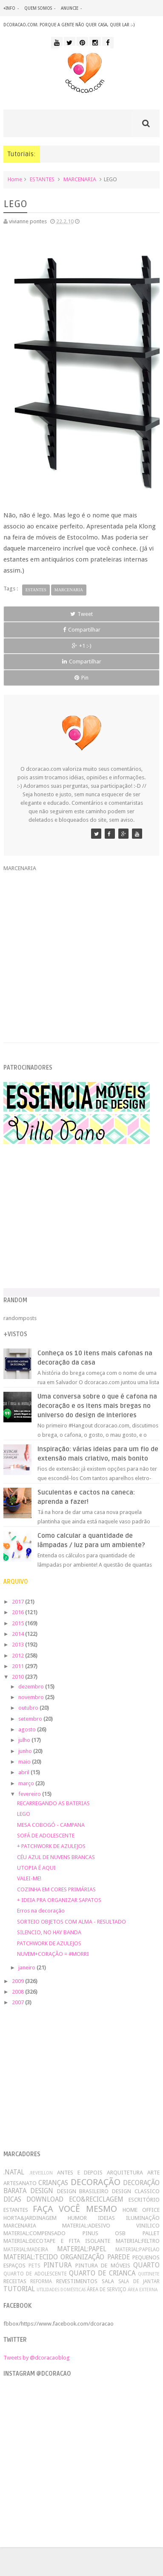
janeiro (27, 1967)
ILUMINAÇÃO (143, 2218)
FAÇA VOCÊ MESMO (75, 2209)
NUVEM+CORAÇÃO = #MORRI (53, 1954)
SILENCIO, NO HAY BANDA (49, 1932)
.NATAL (13, 2172)
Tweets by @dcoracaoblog (36, 2357)
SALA (108, 2281)
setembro (30, 1719)
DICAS (12, 2199)
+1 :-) (82, 646)
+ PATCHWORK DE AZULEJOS (51, 1846)
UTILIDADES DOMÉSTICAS (61, 2289)
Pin (81, 677)
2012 (18, 1655)
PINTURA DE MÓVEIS (102, 2265)
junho (25, 1751)
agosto (27, 1729)
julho (24, 1740)
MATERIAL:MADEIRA (25, 2250)
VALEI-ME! (29, 1878)
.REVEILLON (41, 2172)
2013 (18, 1644)
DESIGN (41, 2191)
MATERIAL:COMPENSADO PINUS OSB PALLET (81, 2233)
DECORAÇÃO (95, 2182)
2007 (18, 2002)
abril (24, 1772)
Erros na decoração (41, 1910)
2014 (18, 1634)
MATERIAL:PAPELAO (137, 2250)
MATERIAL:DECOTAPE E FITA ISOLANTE (57, 2241)
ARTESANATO (20, 2183)
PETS (34, 2266)
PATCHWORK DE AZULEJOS (49, 1943)
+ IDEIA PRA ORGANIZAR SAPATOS (59, 1900)
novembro (31, 1697)
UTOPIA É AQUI (36, 1868)
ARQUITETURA (125, 2172)
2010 (18, 1677)
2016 (18, 1612)
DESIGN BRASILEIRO (83, 2191)
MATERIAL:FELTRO (138, 2241)
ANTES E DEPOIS (80, 2172)
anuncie (69, 8)
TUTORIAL (19, 2289)
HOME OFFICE (141, 2210)
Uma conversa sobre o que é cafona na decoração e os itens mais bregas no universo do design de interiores (97, 1406)
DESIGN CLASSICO (136, 2191)
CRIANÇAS (53, 2183)
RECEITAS (14, 2281)
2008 (18, 1992)
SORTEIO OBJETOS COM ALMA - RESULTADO (71, 1922)
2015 (18, 1623)
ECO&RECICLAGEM (96, 2199)
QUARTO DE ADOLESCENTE (35, 2274)
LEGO (23, 1814)
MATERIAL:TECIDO (30, 2257)
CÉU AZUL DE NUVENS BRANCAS (56, 1857)
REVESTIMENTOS (76, 2281)
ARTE (153, 2172)
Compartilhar (81, 629)
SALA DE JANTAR (139, 2281)
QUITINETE (149, 2273)
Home (15, 179)
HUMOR (77, 2218)
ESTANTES (42, 179)
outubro (29, 1708)
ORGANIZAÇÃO (82, 2257)
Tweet (81, 614)
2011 (18, 1666)
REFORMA (41, 2281)
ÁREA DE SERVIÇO (106, 2289)
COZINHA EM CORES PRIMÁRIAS (56, 1889)
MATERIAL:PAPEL (81, 2249)
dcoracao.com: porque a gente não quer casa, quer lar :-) (68, 24)
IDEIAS (106, 2218)
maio (25, 1762)
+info (9, 8)
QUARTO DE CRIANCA (102, 2273)
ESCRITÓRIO (144, 2200)
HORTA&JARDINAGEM (30, 2218)
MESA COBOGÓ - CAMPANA (51, 1825)
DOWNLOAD (44, 2199)
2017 (18, 1601)
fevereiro (30, 1794)
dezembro (31, 1686)
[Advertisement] (81, 951)
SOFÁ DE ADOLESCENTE (45, 1835)
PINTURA (57, 2265)
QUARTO (146, 2265)
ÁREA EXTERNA (142, 2289)
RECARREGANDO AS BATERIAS (53, 1803)
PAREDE (118, 2257)
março (26, 1783)
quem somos (38, 8)
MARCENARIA (79, 179)
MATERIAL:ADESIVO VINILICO (111, 2225)
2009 (18, 1981)
